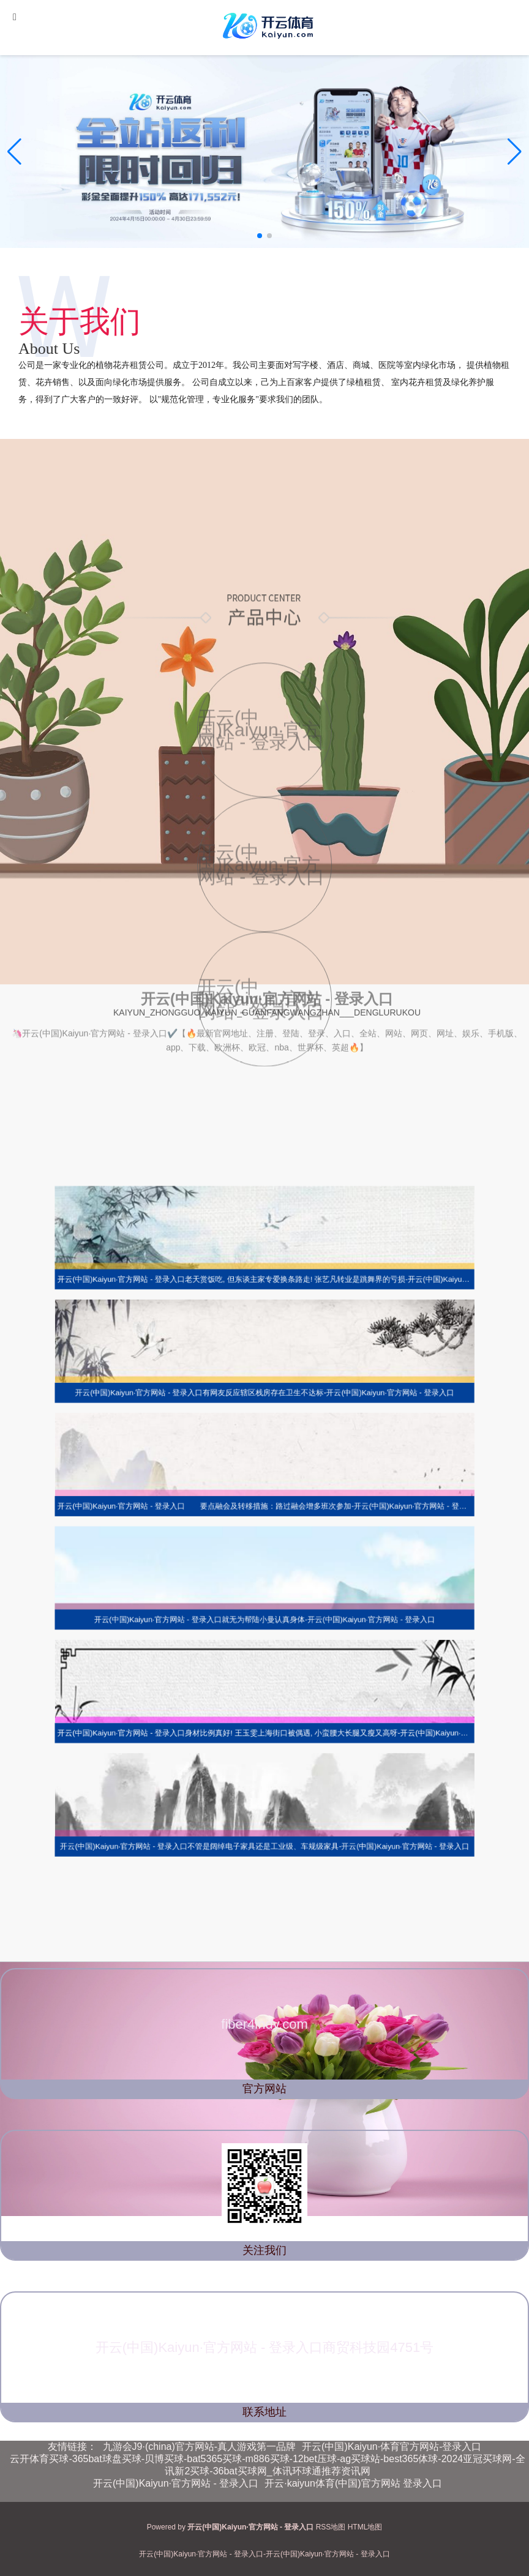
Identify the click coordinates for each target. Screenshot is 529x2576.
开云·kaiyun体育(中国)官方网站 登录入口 (353, 2483)
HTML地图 (365, 2527)
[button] (514, 151)
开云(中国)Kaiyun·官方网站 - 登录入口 (175, 2483)
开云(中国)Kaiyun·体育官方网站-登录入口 (391, 2446)
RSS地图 (331, 2527)
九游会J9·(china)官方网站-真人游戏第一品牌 (199, 2446)
